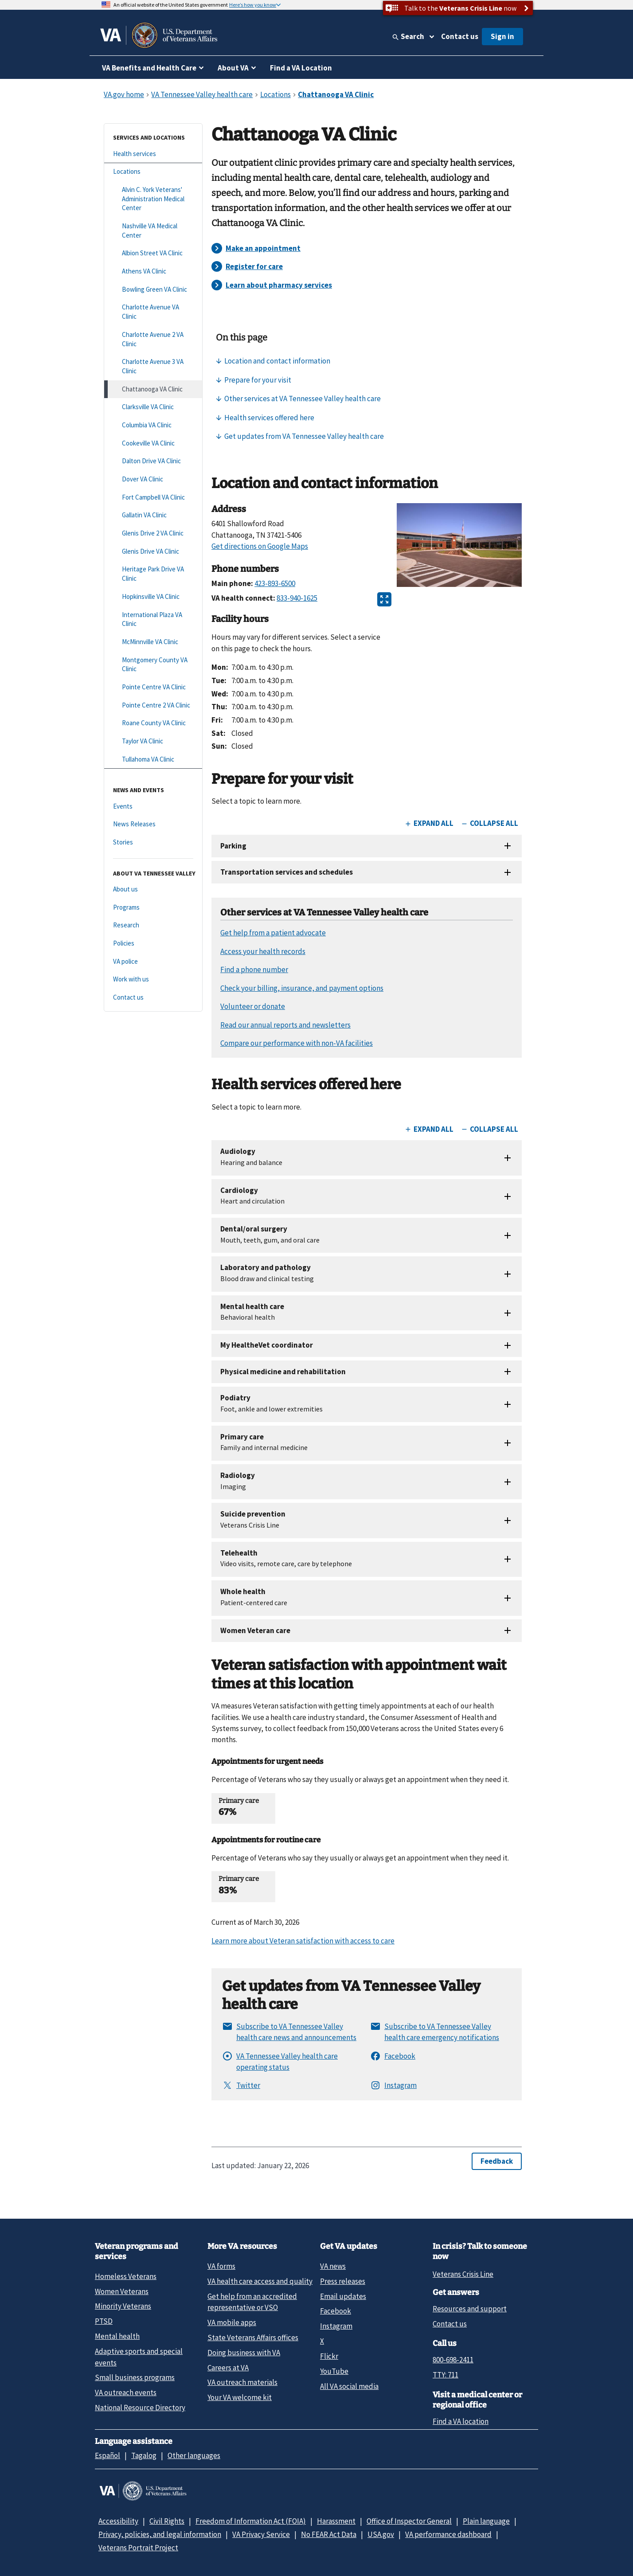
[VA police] (153, 962)
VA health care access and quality (260, 2281)
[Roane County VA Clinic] (153, 723)
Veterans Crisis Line (463, 2274)
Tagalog (143, 2455)
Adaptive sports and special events (139, 2356)
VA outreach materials (242, 2382)
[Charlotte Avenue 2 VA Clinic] (153, 339)
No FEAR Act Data (328, 2534)
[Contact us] (153, 998)
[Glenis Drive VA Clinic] (153, 552)
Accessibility (118, 2521)
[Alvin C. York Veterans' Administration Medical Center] (153, 199)
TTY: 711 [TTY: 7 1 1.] (445, 2375)
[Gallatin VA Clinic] (153, 515)
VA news (333, 2266)
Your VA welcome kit (239, 2397)
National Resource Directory (140, 2407)
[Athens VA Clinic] (153, 271)
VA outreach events (125, 2392)
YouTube (334, 2371)
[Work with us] (153, 979)
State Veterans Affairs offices (252, 2337)
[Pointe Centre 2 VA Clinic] (153, 705)
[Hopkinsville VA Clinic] (153, 597)
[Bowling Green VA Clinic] (153, 290)
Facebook (335, 2311)
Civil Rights (166, 2521)
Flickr (329, 2356)
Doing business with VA (243, 2352)
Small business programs (135, 2377)
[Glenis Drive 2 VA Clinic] (153, 533)
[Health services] (153, 154)
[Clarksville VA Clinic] (153, 407)
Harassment (336, 2521)
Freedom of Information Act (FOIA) (250, 2521)
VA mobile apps (231, 2322)
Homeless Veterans (125, 2276)
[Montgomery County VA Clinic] (153, 664)
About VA (233, 68)
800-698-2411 (453, 2360)
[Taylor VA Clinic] (153, 741)
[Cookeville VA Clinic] (153, 443)
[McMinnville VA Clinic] (153, 642)
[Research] (153, 925)
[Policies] (153, 943)
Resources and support (470, 2309)
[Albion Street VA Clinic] (153, 253)
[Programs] (153, 908)
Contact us (459, 36)
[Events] (153, 806)
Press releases (342, 2281)
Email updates (343, 2296)
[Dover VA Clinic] (153, 479)
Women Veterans (121, 2291)
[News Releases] (153, 824)
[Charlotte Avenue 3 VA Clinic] (153, 366)
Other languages (194, 2455)
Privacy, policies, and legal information (159, 2534)
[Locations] (153, 172)
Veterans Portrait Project (138, 2548)
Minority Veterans (123, 2306)
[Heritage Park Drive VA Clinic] (153, 573)
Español (107, 2455)
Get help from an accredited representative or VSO (252, 2301)
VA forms (221, 2266)
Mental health (117, 2336)
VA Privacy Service (261, 2534)
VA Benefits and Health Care (149, 68)
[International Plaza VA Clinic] (153, 619)
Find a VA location (460, 2421)
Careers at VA (228, 2368)
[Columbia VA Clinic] (153, 425)
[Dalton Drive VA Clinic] (153, 461)
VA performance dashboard (448, 2534)
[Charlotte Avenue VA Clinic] (153, 311)
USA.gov (380, 2534)
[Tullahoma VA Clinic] (153, 760)
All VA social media (349, 2386)
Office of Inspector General (409, 2521)
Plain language (486, 2521)
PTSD (104, 2321)
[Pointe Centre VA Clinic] (153, 687)
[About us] (153, 889)
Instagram (336, 2326)
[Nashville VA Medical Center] (153, 230)
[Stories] (153, 842)
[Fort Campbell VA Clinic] (153, 498)
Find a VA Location (301, 68)
